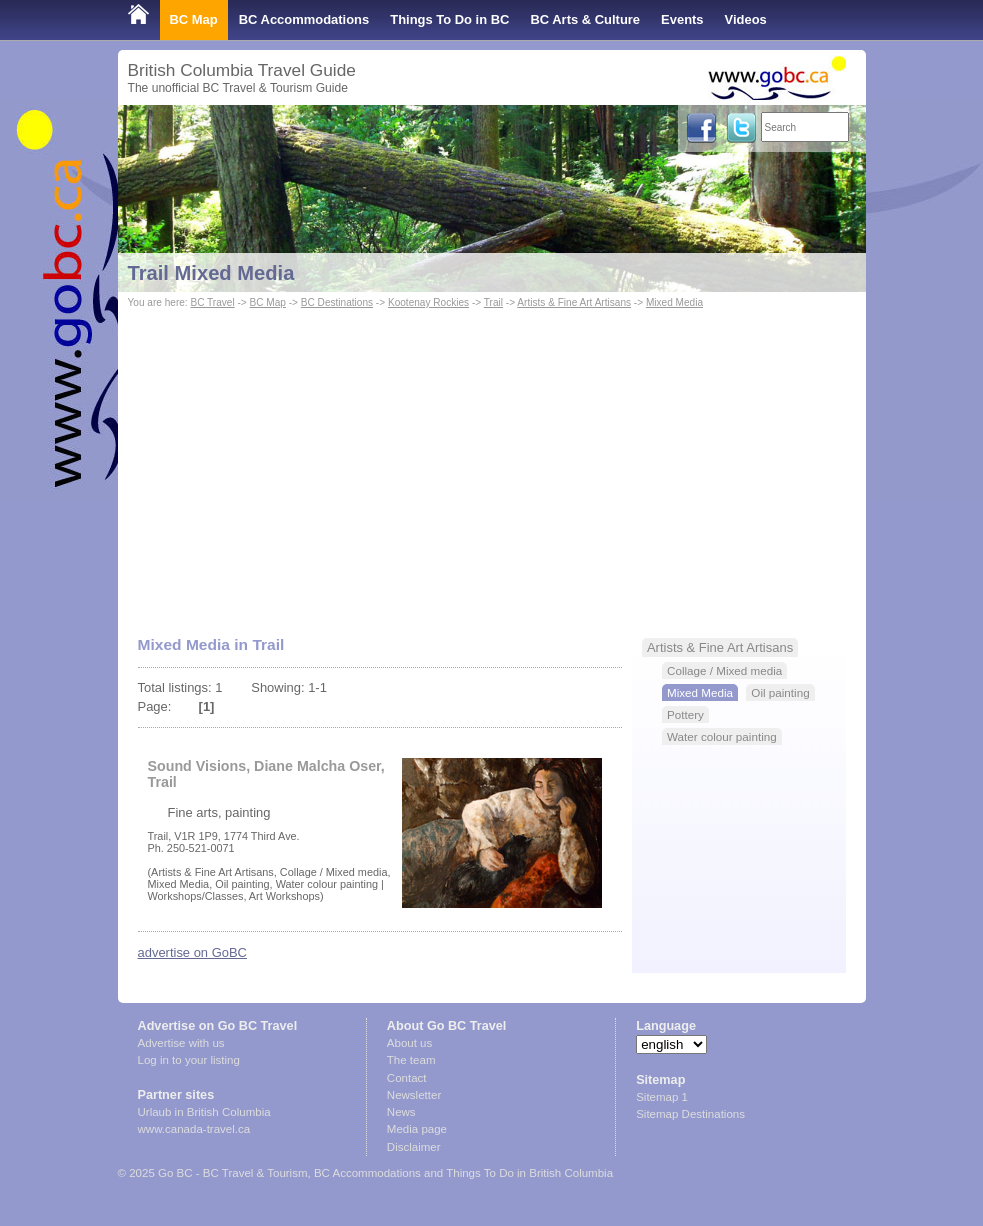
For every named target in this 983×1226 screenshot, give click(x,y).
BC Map (194, 19)
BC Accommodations (304, 19)
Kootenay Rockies (428, 302)
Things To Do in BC (449, 19)
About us (409, 1043)
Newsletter (414, 1095)
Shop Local (163, 59)
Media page (417, 1129)
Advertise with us (181, 1043)
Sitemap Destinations (690, 1114)
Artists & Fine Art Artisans (574, 302)
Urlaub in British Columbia (204, 1112)
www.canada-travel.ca (194, 1129)
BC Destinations (337, 302)
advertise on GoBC (192, 952)
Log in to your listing (189, 1060)
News (401, 1112)
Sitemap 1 (662, 1097)
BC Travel (212, 302)
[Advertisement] (492, 463)
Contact (407, 1078)
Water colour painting (722, 736)
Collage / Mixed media (724, 670)
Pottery (685, 714)
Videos (746, 19)
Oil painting (780, 692)
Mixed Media (674, 302)
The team (411, 1060)
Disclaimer (414, 1147)
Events (682, 19)
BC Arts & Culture (585, 19)
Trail (493, 302)
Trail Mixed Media (211, 273)
